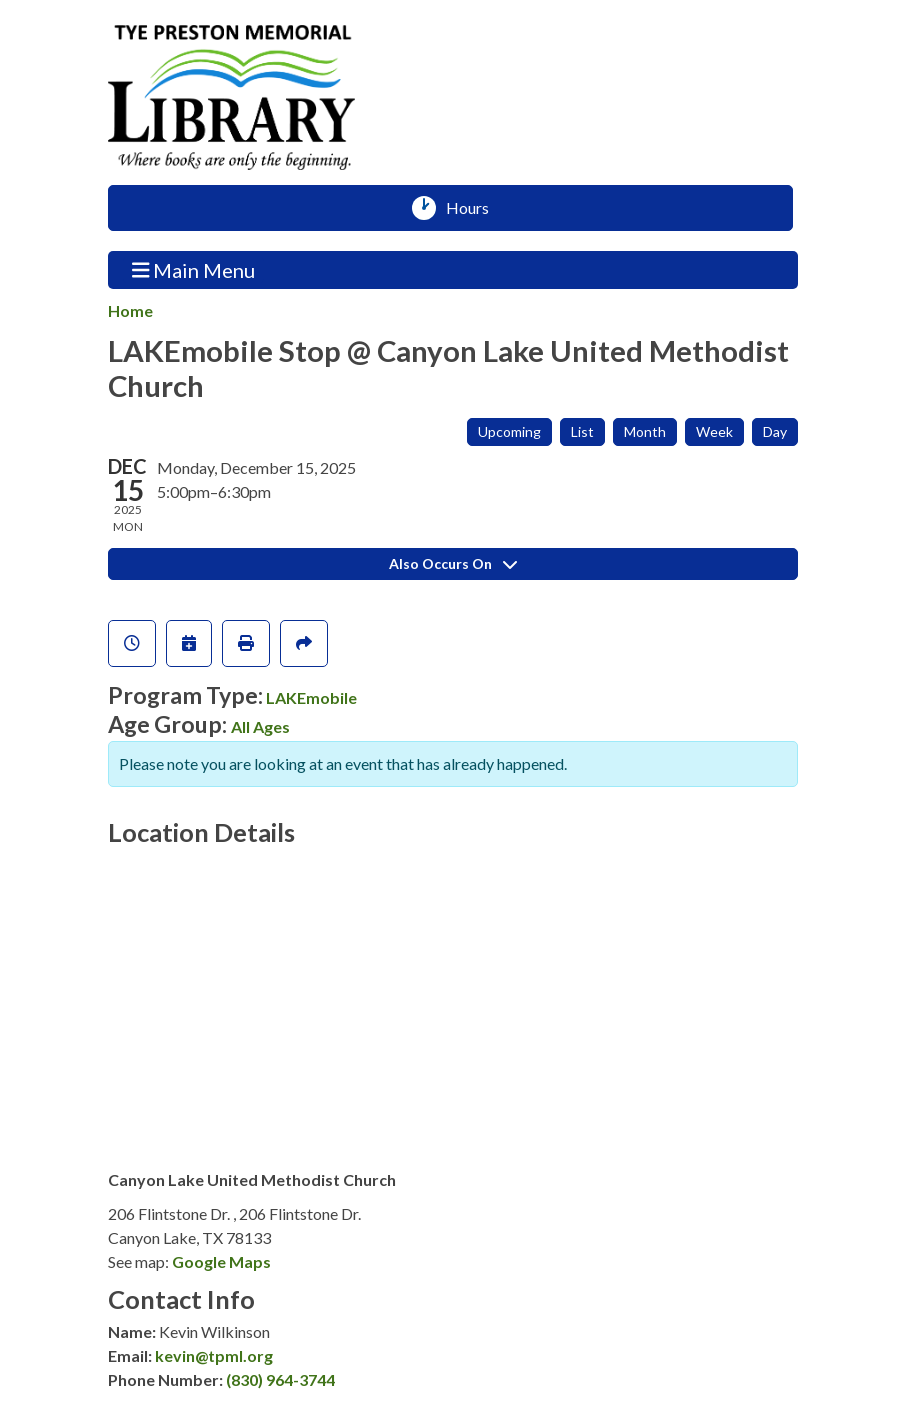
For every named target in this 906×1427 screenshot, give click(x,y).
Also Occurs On (453, 563)
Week (714, 431)
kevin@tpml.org (214, 1355)
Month (645, 431)
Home (130, 310)
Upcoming (509, 431)
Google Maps (221, 1261)
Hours (474, 208)
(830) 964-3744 (280, 1379)
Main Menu (194, 269)
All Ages (260, 726)
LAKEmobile (311, 697)
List (582, 431)
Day (775, 431)
